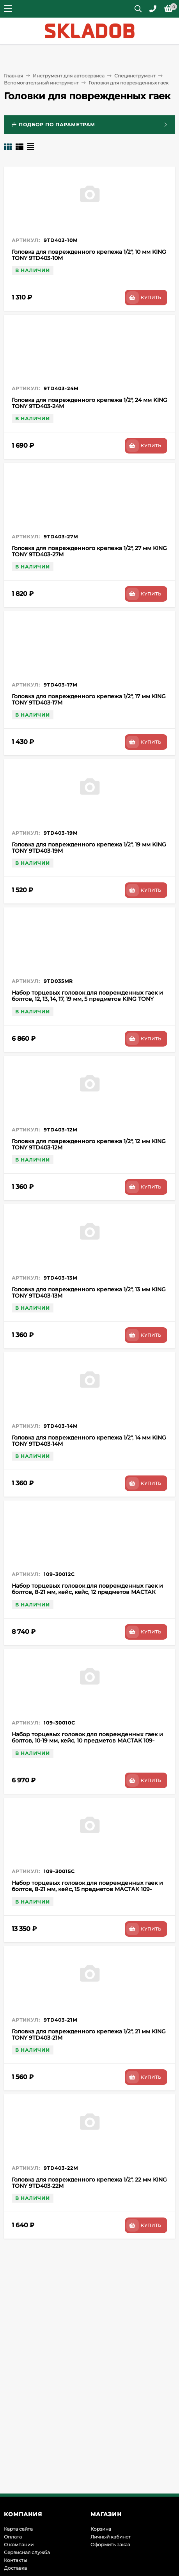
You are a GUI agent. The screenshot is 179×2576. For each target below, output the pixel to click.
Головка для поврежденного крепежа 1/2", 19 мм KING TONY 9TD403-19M (89, 847)
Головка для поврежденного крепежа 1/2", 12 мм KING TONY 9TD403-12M (89, 1144)
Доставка (15, 2568)
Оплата (13, 2537)
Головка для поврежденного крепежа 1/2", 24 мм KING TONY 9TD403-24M (89, 403)
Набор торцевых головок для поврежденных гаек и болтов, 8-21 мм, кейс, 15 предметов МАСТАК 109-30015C (87, 1889)
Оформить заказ (110, 2544)
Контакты (15, 2560)
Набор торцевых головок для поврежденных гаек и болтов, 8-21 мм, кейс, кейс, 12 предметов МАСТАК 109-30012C (87, 1592)
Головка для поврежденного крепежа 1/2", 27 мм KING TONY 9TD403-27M (89, 551)
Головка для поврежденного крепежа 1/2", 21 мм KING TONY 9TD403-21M (89, 2034)
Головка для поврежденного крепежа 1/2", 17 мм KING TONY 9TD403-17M (89, 699)
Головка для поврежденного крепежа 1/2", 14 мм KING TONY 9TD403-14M (89, 1440)
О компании (19, 2544)
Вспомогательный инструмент (41, 83)
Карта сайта (18, 2529)
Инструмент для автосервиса (69, 76)
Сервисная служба (27, 2552)
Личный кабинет (110, 2537)
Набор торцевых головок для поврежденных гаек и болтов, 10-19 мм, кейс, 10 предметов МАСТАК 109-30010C (87, 1740)
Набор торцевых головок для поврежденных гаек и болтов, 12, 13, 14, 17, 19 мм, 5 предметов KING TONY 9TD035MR (87, 999)
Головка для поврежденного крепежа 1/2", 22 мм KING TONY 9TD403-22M (89, 2182)
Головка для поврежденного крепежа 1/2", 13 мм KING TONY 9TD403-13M (89, 1292)
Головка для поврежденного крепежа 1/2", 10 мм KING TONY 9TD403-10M (89, 255)
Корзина (100, 2529)
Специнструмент (135, 76)
